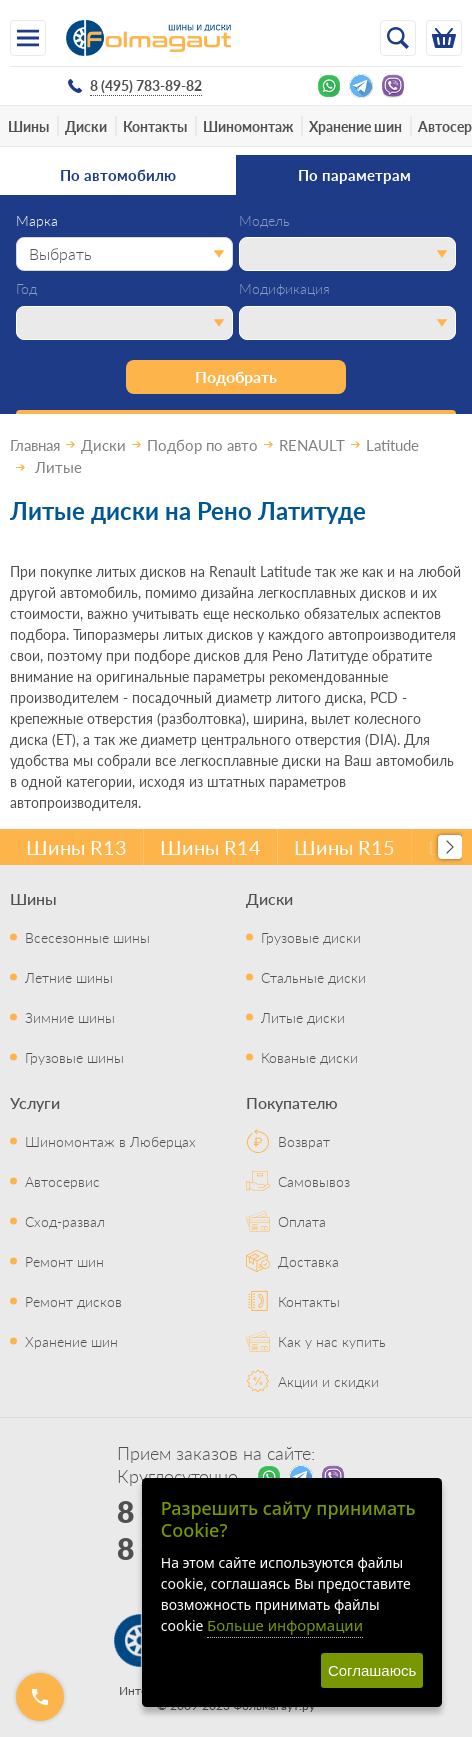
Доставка (308, 1261)
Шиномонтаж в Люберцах (110, 1141)
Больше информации (285, 1625)
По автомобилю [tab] (118, 174)
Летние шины (69, 977)
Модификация (284, 289)
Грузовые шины (74, 1057)
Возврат (304, 1141)
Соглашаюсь (372, 1670)
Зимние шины (70, 1017)
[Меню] (28, 38)
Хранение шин (355, 126)
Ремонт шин (64, 1261)
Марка (37, 221)
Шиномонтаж (248, 126)
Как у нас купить (332, 1341)
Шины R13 (76, 847)
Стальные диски (313, 977)
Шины (28, 126)
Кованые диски (309, 1057)
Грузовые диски (311, 937)
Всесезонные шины (87, 937)
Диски (86, 126)
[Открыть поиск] (398, 38)
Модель (264, 221)
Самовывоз (314, 1181)
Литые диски (303, 1017)
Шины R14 (210, 847)
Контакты (155, 126)
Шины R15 (344, 847)
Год (26, 289)
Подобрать (236, 376)
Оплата (302, 1221)
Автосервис (62, 1181)
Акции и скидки (328, 1381)
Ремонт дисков (73, 1301)
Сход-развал (65, 1221)
